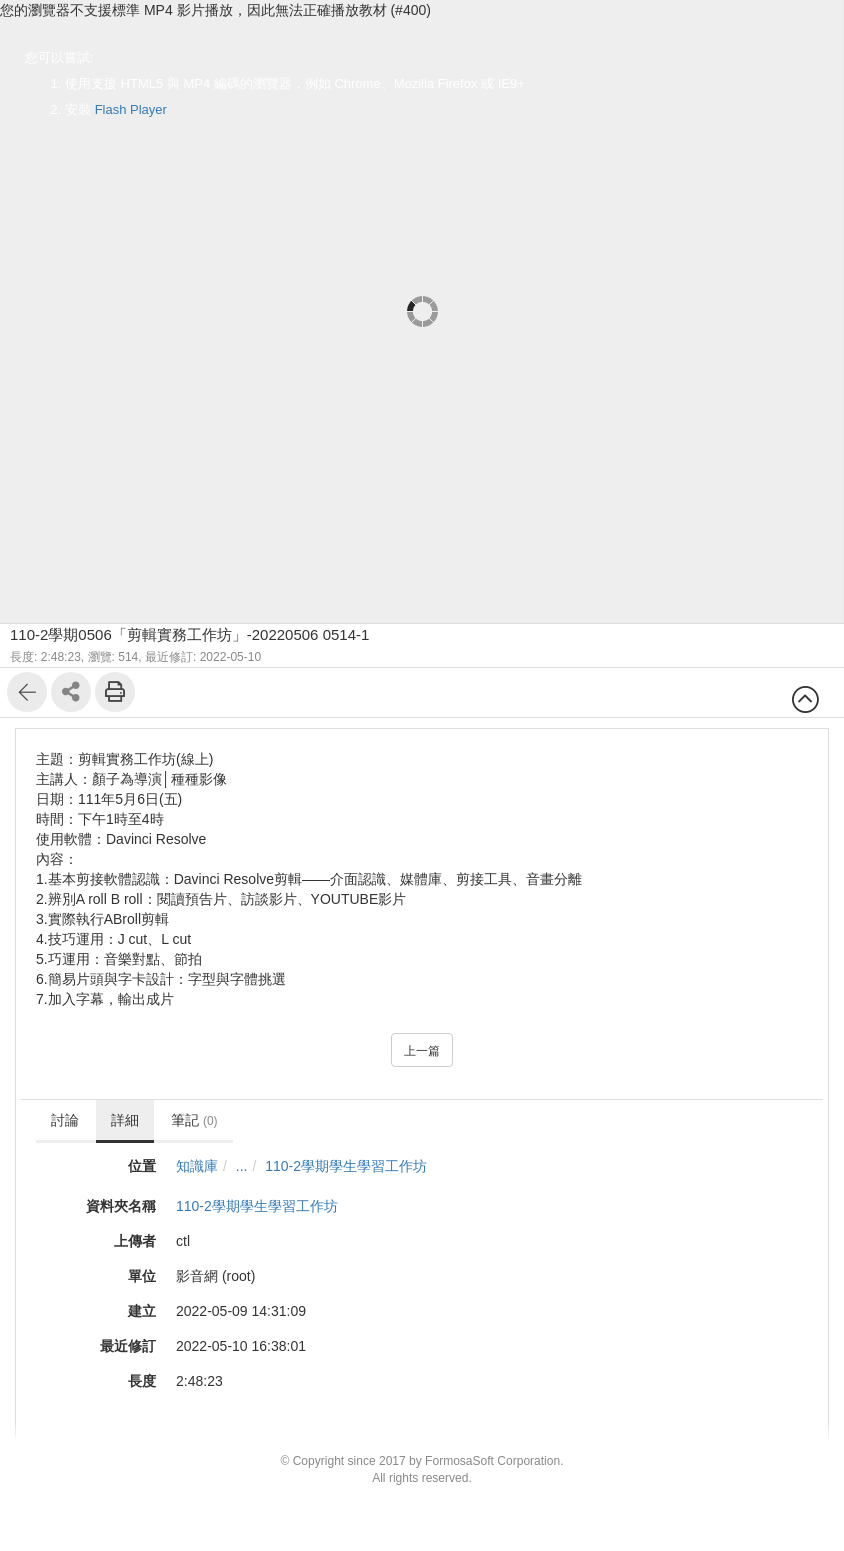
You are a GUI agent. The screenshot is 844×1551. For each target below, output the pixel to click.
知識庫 (197, 1166)
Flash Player (131, 109)
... (242, 1166)
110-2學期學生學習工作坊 (346, 1166)
